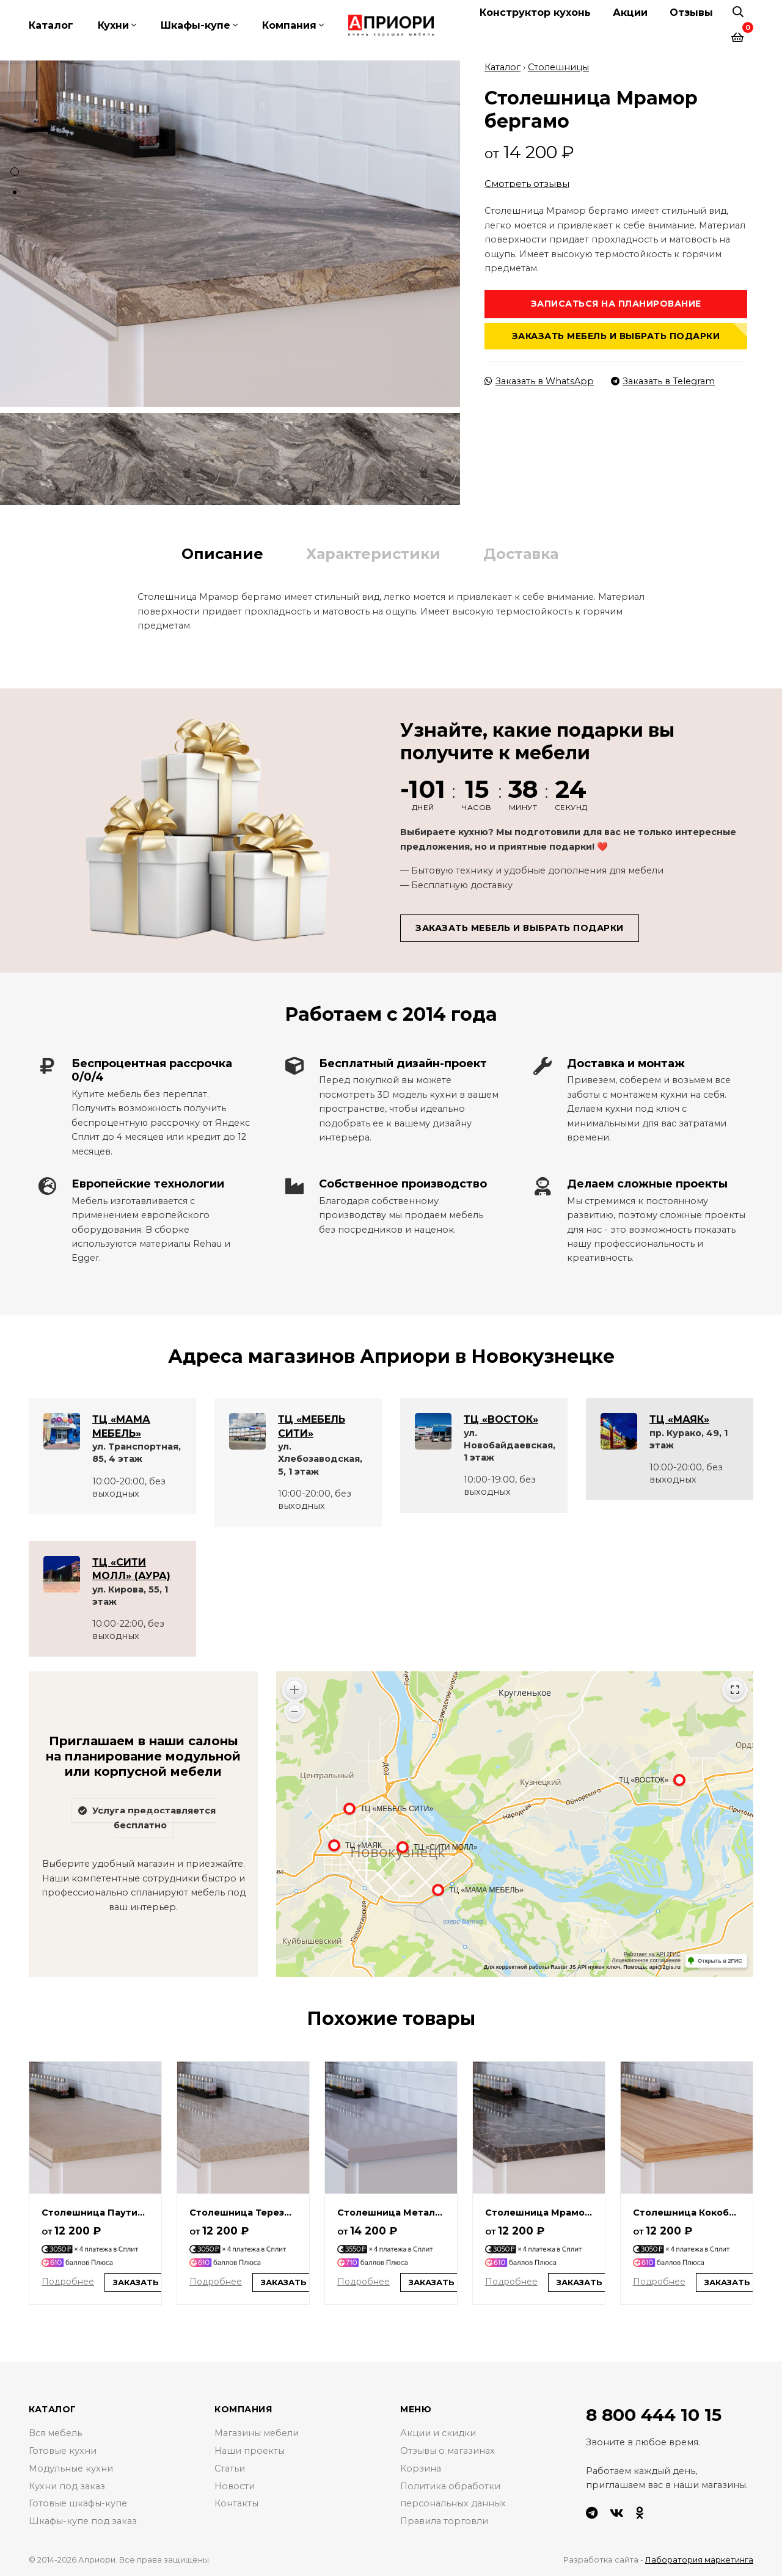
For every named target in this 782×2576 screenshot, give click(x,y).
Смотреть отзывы (526, 183)
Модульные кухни (71, 2468)
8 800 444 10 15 (654, 2414)
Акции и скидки (438, 2433)
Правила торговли (444, 2521)
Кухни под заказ (67, 2486)
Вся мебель (55, 2433)
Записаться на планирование (616, 303)
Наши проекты (249, 2450)
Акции (630, 12)
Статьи (229, 2468)
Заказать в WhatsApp (539, 381)
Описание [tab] (222, 554)
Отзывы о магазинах (447, 2450)
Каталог (51, 25)
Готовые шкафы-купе (78, 2503)
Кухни (113, 25)
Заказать (136, 2282)
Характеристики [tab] (373, 554)
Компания (289, 25)
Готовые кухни (63, 2450)
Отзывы (691, 12)
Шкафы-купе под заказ (83, 2521)
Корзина (420, 2468)
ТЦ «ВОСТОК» (501, 1419)
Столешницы (558, 67)
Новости (234, 2486)
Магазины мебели (256, 2433)
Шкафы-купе (195, 25)
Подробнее (68, 2281)
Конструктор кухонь (535, 12)
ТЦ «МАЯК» (679, 1419)
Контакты (236, 2503)
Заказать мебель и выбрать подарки (616, 335)
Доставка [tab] (520, 554)
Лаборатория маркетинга (699, 2559)
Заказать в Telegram (663, 381)
